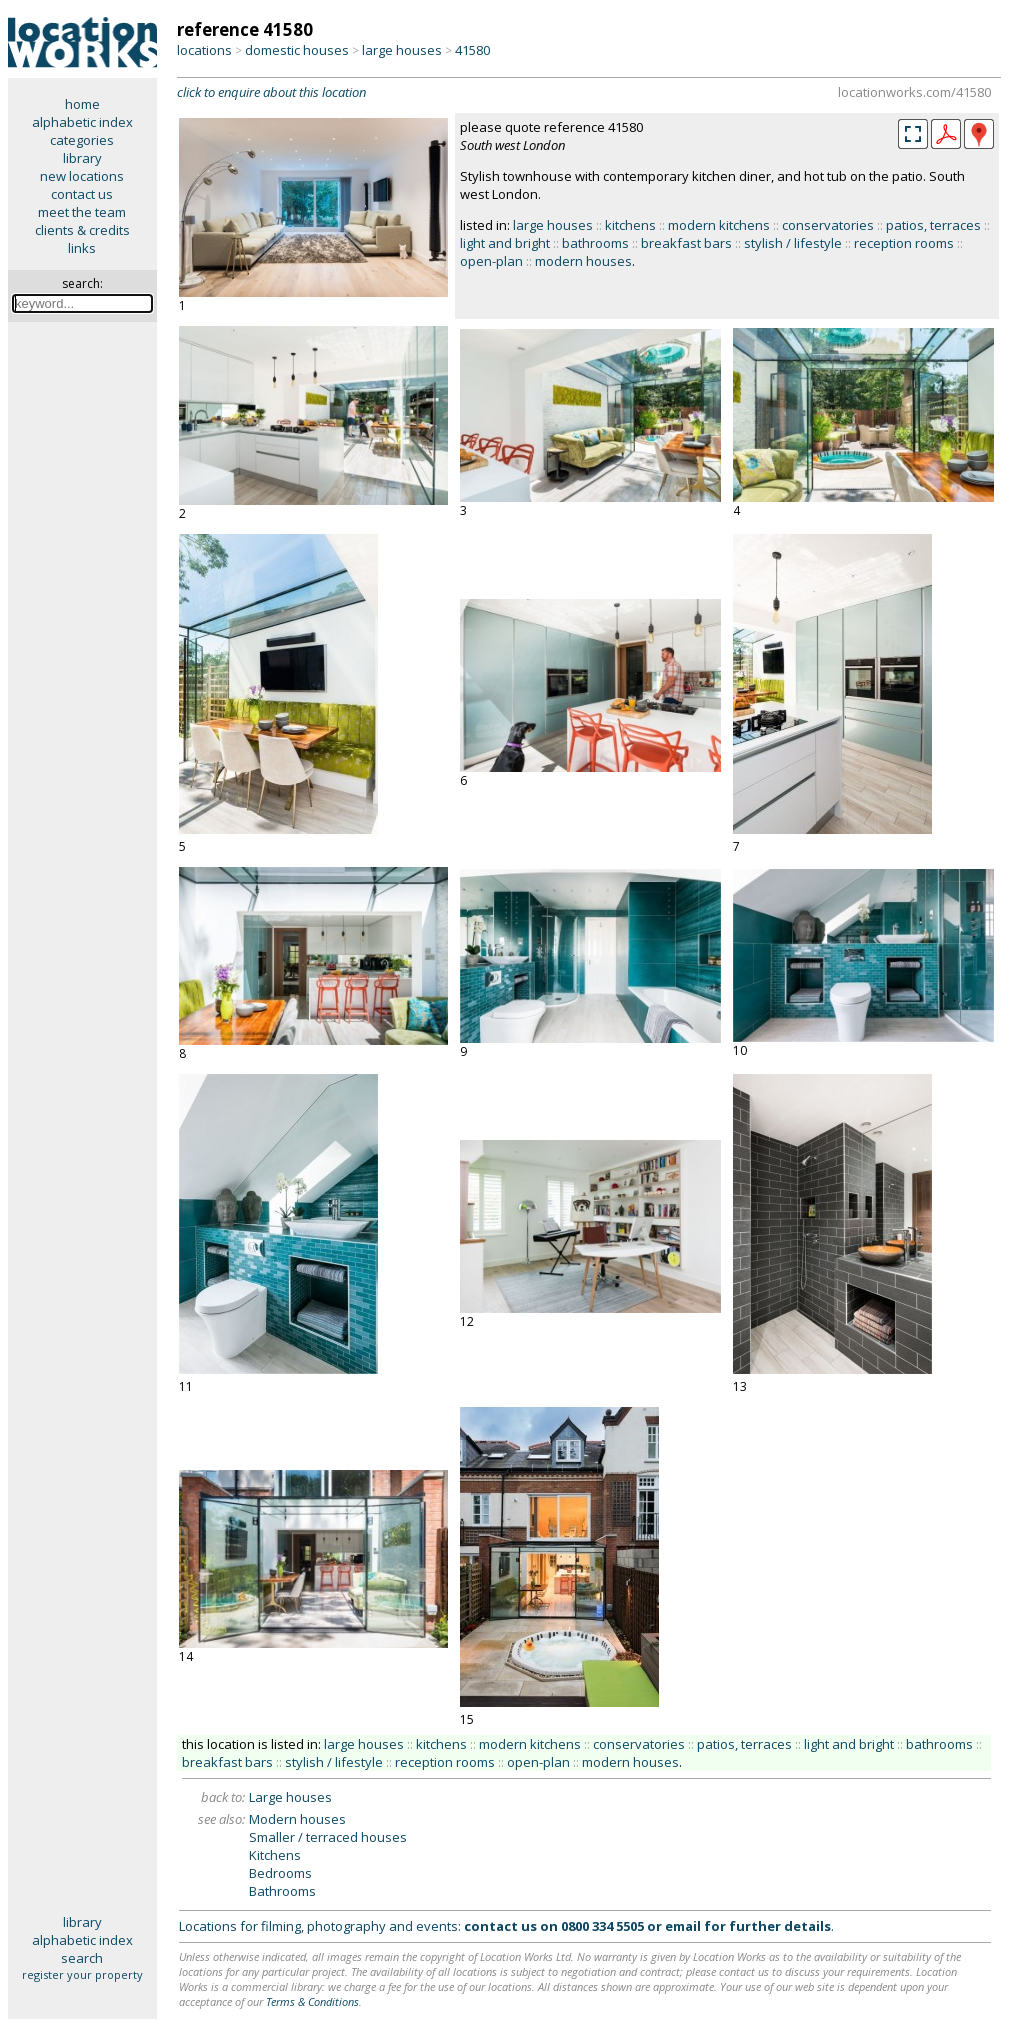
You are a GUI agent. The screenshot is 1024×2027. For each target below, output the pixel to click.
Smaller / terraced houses (328, 1837)
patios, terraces (933, 225)
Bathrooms (282, 1891)
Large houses (290, 1797)
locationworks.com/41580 (914, 92)
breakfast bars (686, 243)
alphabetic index (82, 122)
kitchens (630, 225)
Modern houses (297, 1819)
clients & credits (82, 230)
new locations (82, 176)
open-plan (491, 261)
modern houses (583, 261)
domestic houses (297, 50)
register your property (82, 1974)
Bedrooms (280, 1873)
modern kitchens (719, 225)
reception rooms (904, 243)
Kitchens (275, 1855)
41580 (472, 50)
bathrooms (595, 243)
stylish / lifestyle (793, 243)
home (82, 104)
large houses (402, 50)
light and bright (505, 243)
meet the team (82, 212)
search (82, 1958)
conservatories (828, 225)
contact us (82, 194)
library (82, 158)
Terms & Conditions (312, 2001)
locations (204, 50)
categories (82, 140)
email (683, 1926)
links (82, 248)
